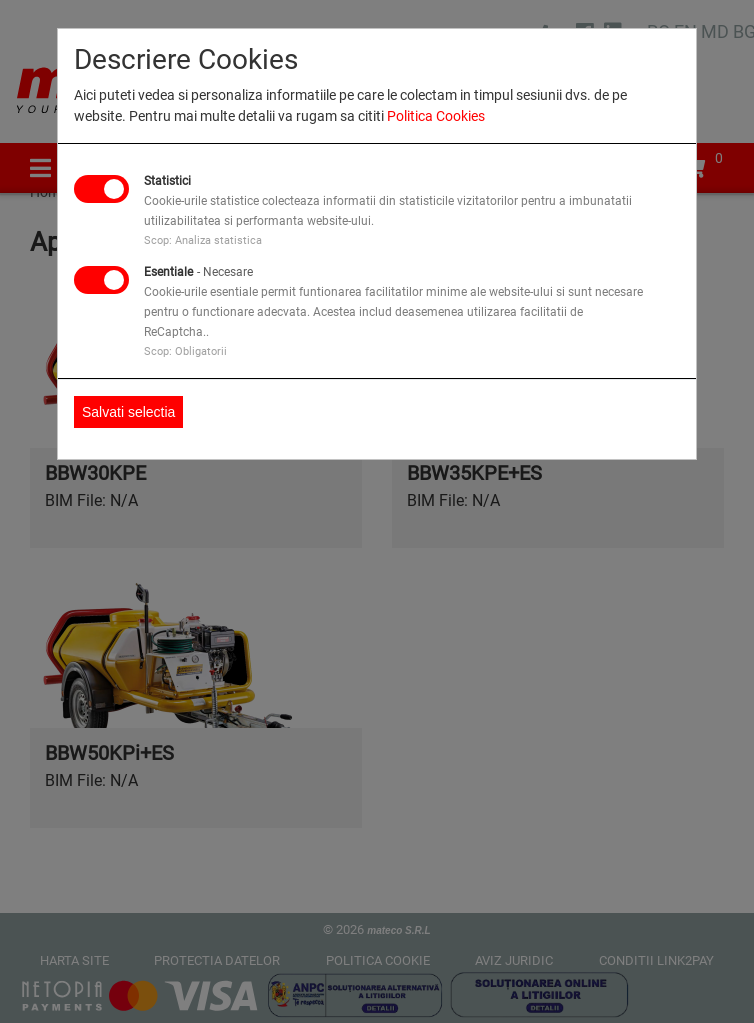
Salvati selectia (128, 412)
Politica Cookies (436, 116)
